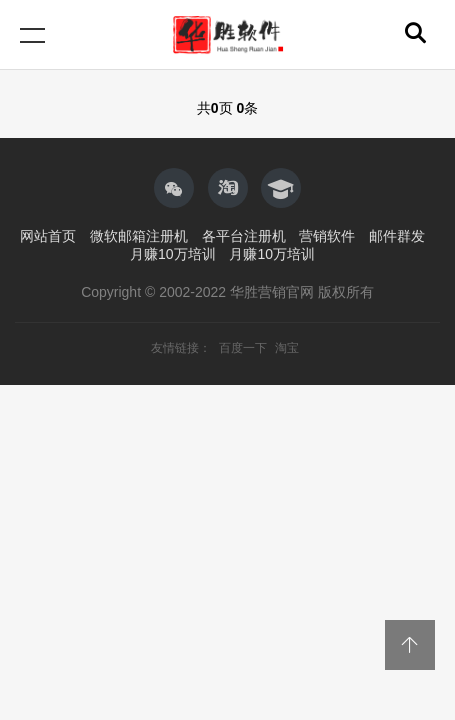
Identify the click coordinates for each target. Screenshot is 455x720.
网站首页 (48, 236)
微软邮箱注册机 (139, 236)
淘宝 (287, 348)
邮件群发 (397, 236)
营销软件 (327, 236)
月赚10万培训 (173, 254)
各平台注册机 (244, 236)
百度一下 (244, 348)
